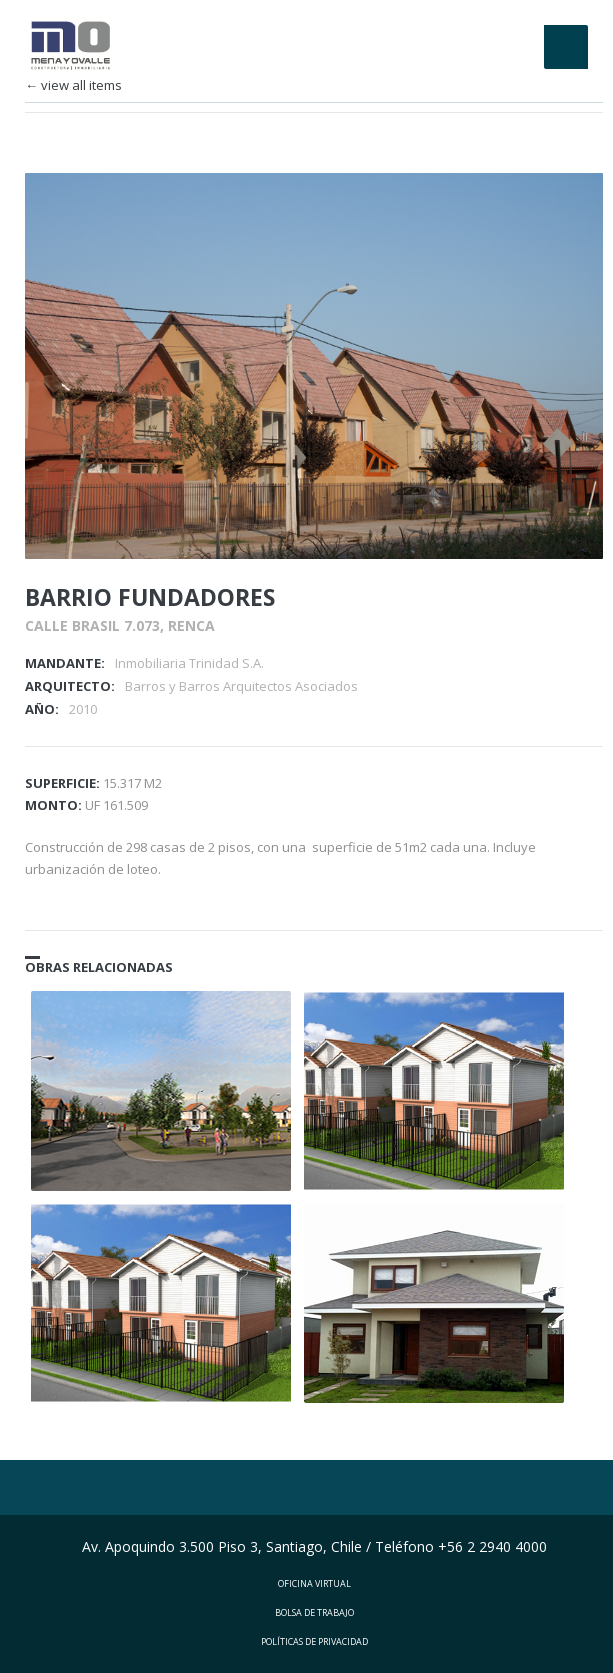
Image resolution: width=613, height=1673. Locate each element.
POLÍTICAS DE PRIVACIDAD (314, 1631)
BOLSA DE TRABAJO (314, 1602)
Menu (566, 47)
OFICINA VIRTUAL (314, 1573)
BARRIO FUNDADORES (150, 587)
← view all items (73, 85)
